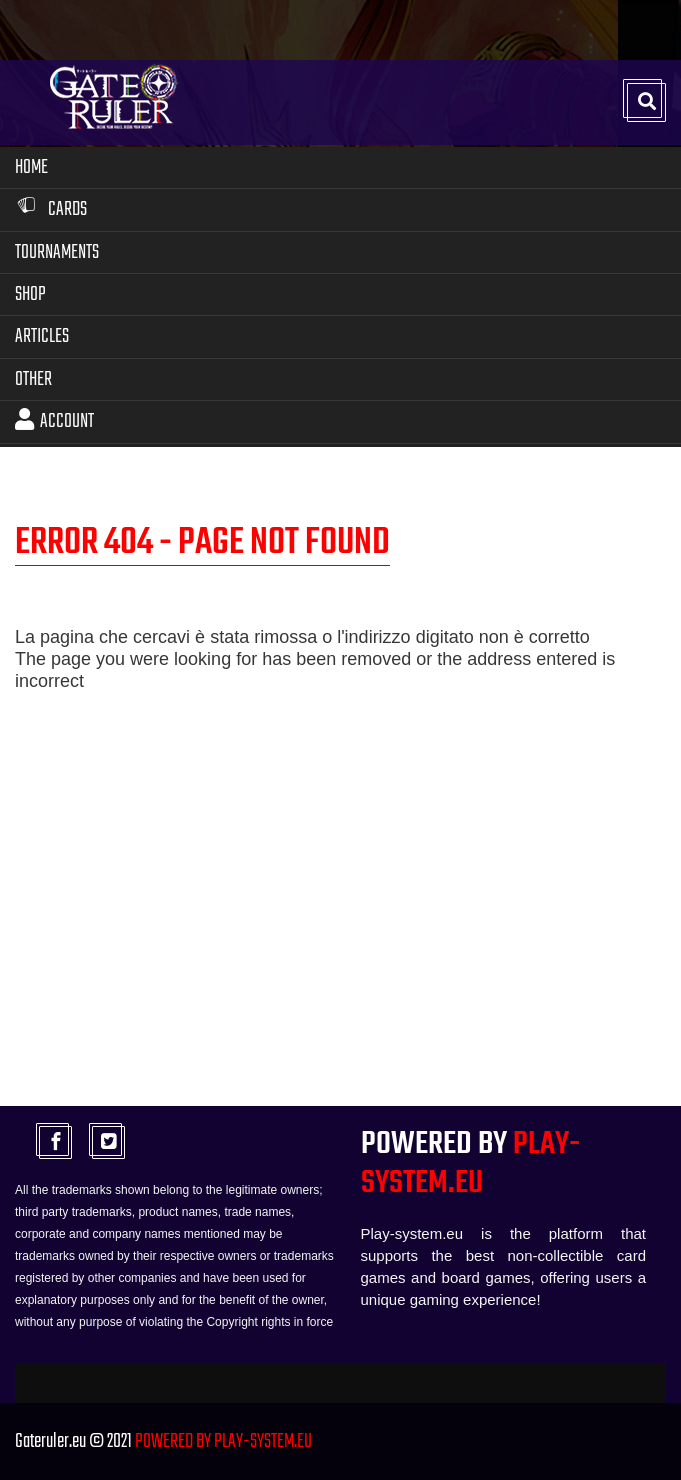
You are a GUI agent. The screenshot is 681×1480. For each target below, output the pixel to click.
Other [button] (33, 379)
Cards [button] (51, 209)
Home (31, 167)
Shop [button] (30, 294)
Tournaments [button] (57, 252)
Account (54, 421)
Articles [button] (42, 336)
